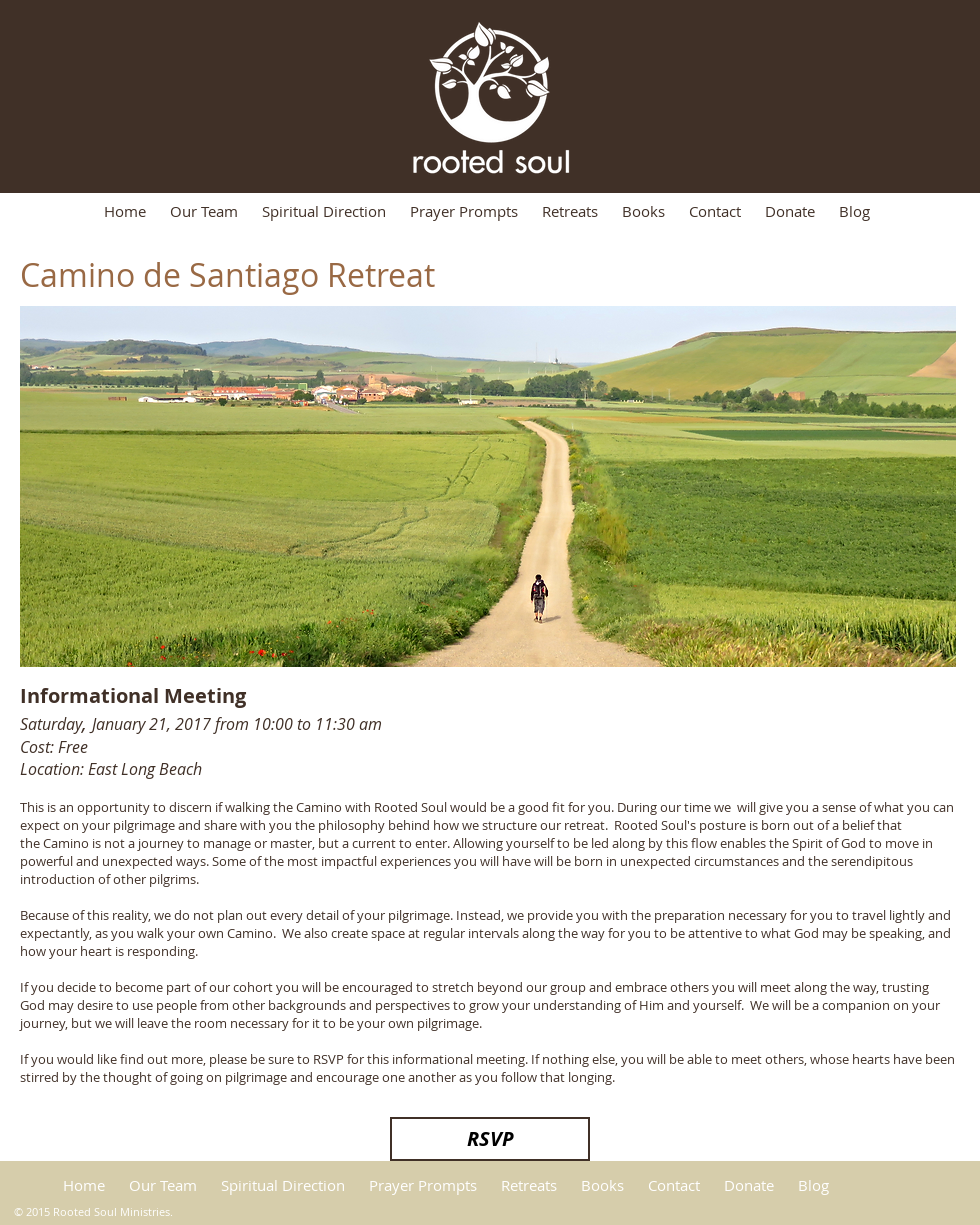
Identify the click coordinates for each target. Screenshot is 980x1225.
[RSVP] (490, 1139)
